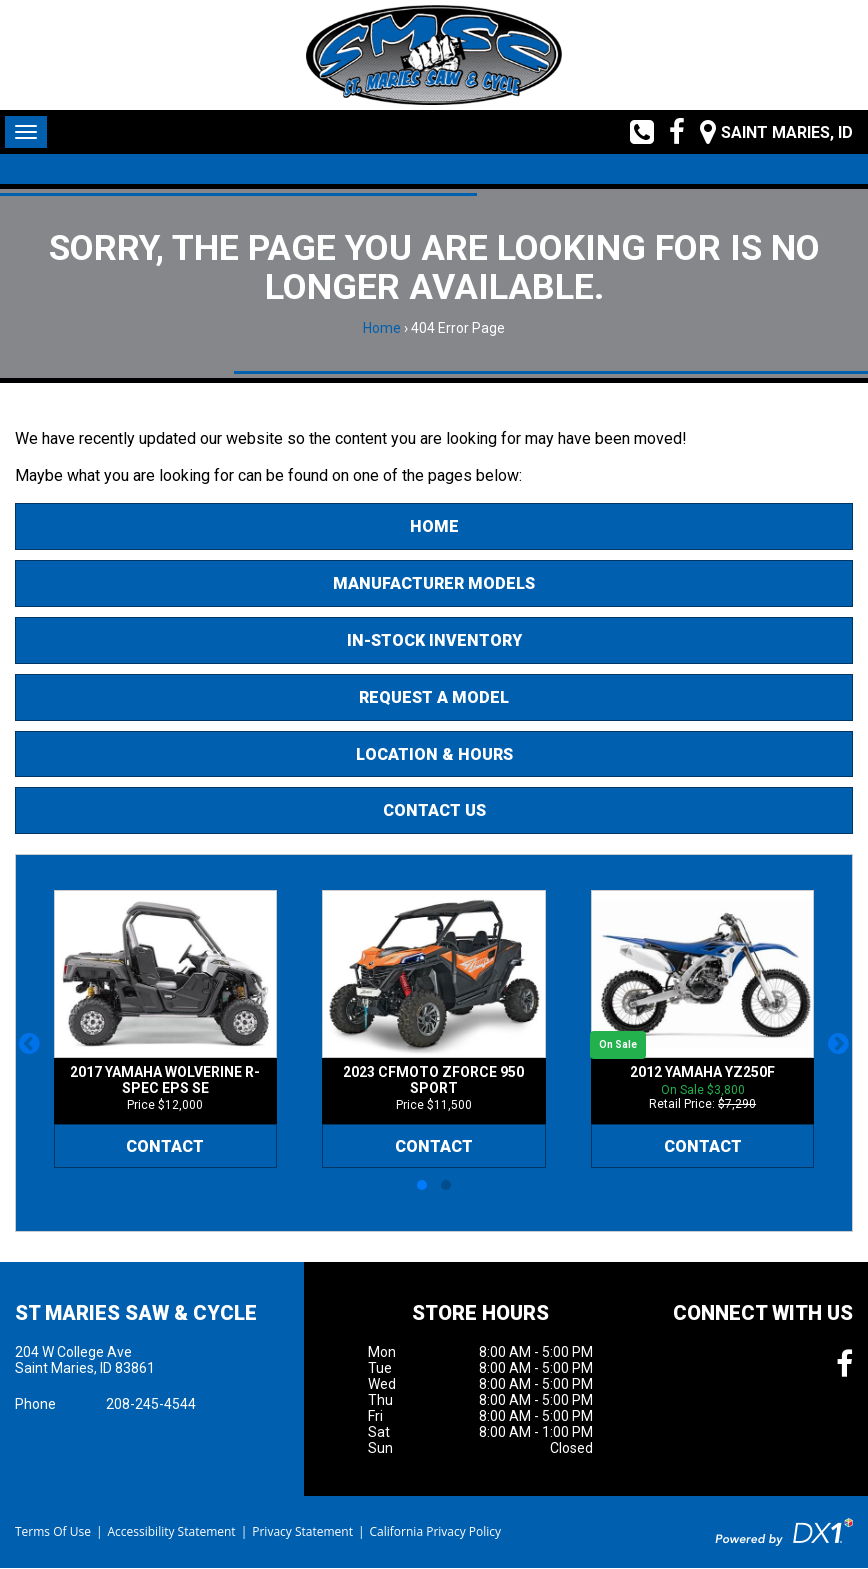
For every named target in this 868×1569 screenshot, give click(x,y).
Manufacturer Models (434, 583)
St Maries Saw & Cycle (136, 1313)
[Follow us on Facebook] (669, 132)
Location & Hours (434, 754)
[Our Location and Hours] (769, 132)
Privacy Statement (302, 1531)
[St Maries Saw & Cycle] (433, 55)
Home (382, 328)
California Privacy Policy (436, 1531)
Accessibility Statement (171, 1531)
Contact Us (434, 810)
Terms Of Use (53, 1531)
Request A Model (434, 697)
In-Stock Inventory (434, 640)
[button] (29, 1043)
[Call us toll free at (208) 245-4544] (634, 132)
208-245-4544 (151, 1404)
